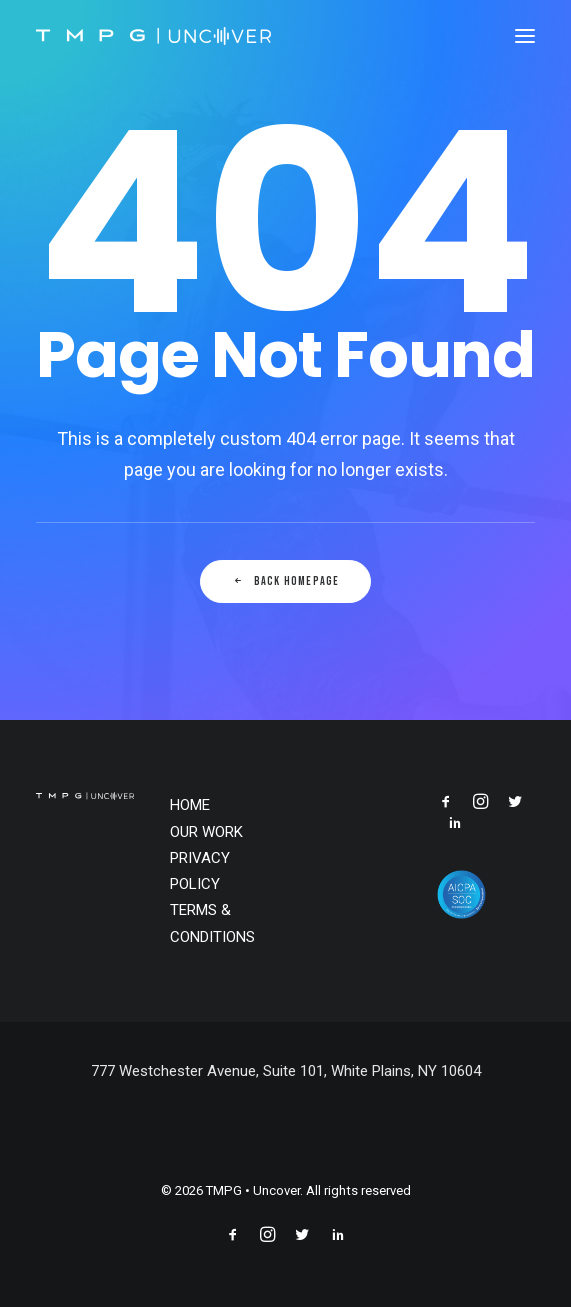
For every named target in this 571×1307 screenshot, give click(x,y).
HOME (190, 805)
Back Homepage (286, 581)
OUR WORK (206, 832)
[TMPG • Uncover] (153, 36)
